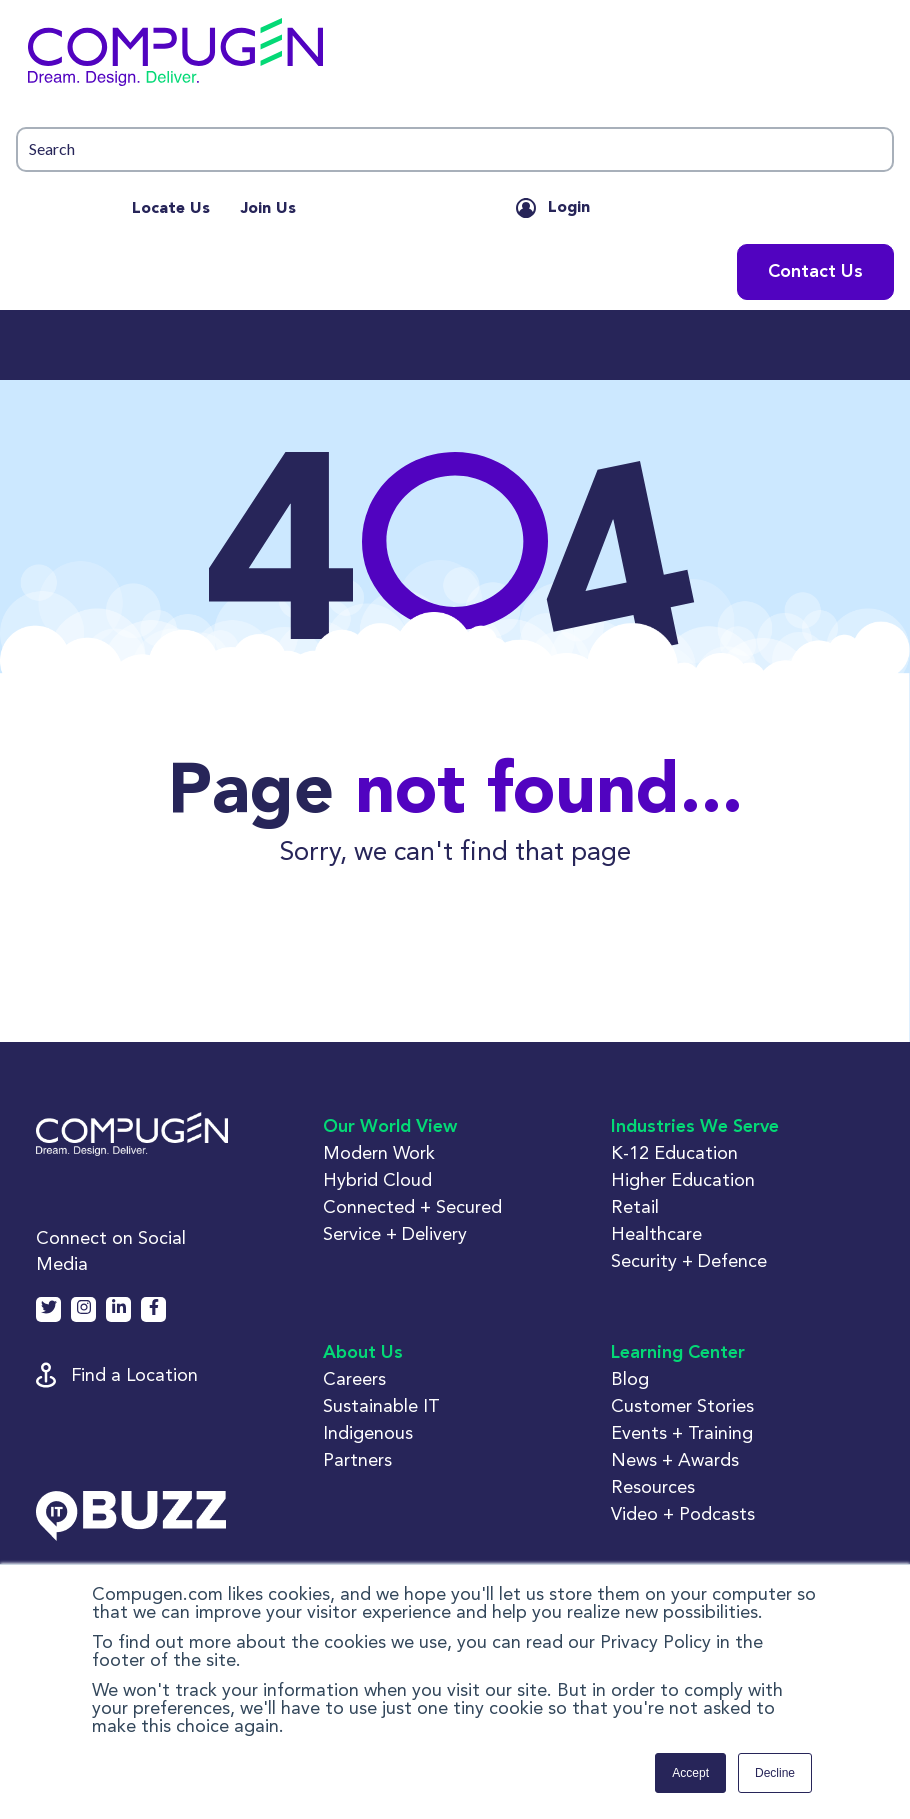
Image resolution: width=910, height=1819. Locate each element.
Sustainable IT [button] (381, 1405)
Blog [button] (630, 1378)
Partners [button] (357, 1459)
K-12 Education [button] (674, 1152)
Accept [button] (690, 1773)
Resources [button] (653, 1486)
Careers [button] (354, 1378)
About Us (363, 1353)
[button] (455, 56)
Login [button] (569, 208)
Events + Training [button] (682, 1432)
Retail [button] (635, 1206)
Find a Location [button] (134, 1374)
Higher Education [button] (683, 1179)
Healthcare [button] (656, 1233)
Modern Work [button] (379, 1152)
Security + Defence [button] (689, 1260)
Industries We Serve (695, 1127)
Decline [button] (775, 1773)
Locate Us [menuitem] (171, 209)
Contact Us (815, 272)
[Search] (455, 149)
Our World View (390, 1127)
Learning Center (678, 1353)
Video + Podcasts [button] (683, 1513)
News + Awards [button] (675, 1459)
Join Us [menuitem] (268, 209)
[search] (455, 149)
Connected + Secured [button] (412, 1206)
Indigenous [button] (368, 1432)
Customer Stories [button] (682, 1405)
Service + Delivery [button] (395, 1233)
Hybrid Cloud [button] (377, 1179)
